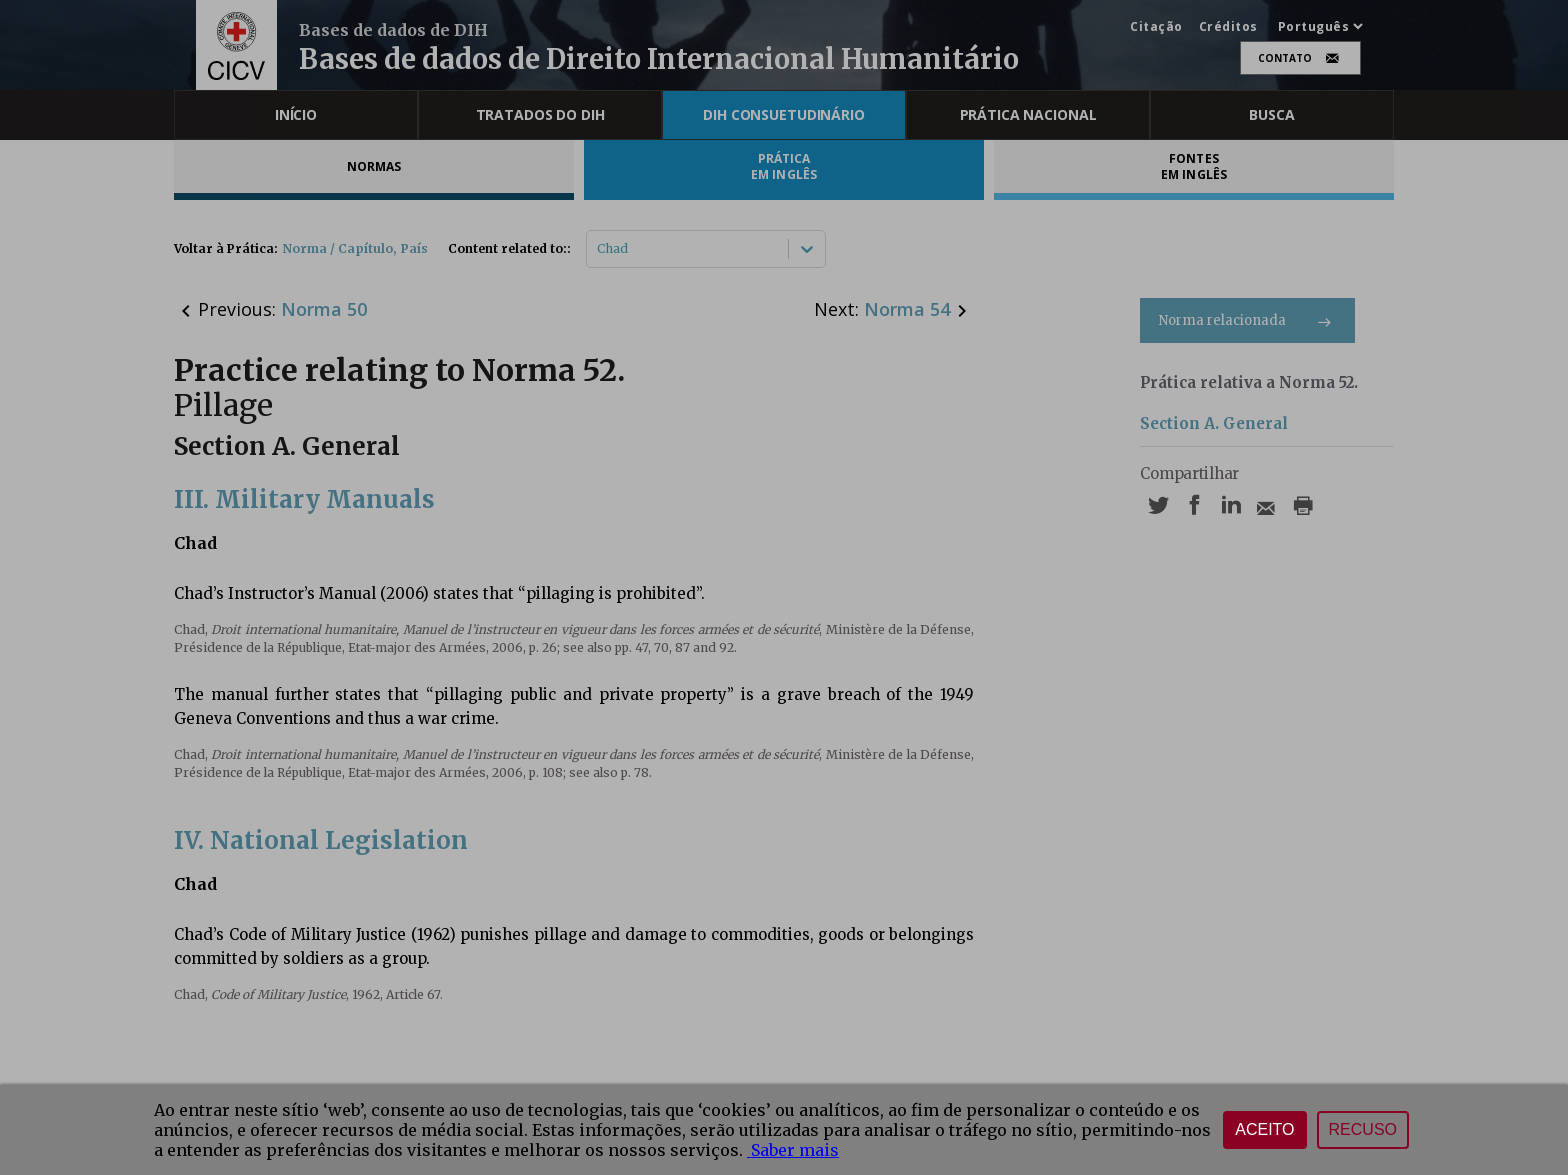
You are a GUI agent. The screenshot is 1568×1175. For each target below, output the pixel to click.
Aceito (1264, 1129)
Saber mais (793, 1150)
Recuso (1363, 1129)
